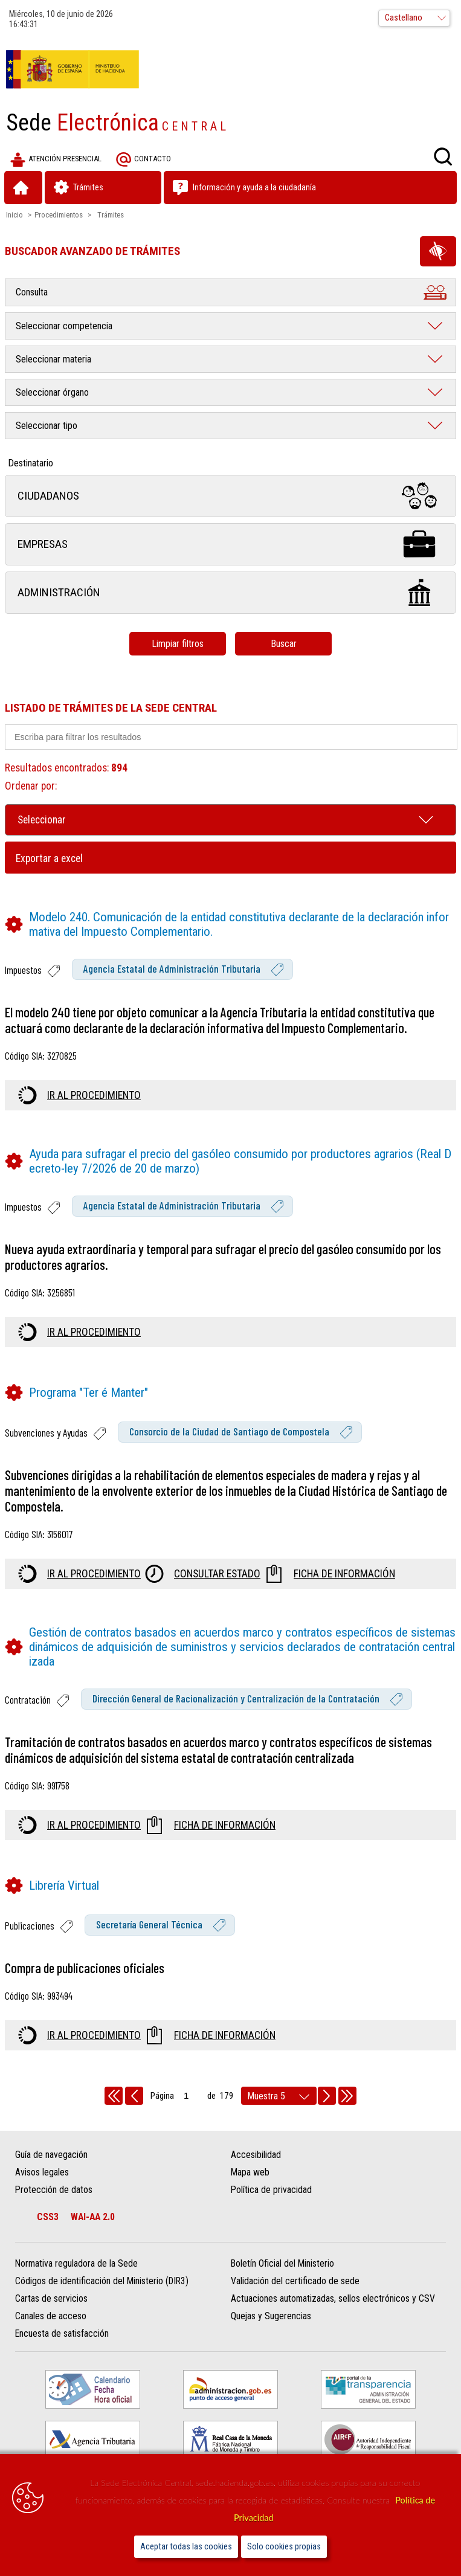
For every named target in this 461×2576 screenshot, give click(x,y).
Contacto (143, 159)
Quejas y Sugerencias (271, 2316)
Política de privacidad (271, 2189)
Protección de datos (53, 2189)
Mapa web (250, 2172)
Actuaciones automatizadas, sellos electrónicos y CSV (333, 2298)
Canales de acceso (50, 2316)
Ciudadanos (230, 495)
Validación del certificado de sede (295, 2281)
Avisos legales (42, 2172)
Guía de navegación (51, 2154)
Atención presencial (56, 159)
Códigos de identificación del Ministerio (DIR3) (102, 2281)
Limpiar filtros (178, 643)
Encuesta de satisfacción (62, 2333)
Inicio (14, 214)
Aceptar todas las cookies (186, 2547)
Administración (230, 592)
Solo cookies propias (284, 2547)
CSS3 (48, 2217)
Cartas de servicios (51, 2298)
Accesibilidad (256, 2154)
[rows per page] (279, 2096)
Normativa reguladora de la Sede (76, 2263)
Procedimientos (58, 214)
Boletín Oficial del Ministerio (282, 2263)
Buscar (284, 643)
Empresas (230, 544)
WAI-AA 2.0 (93, 2217)
